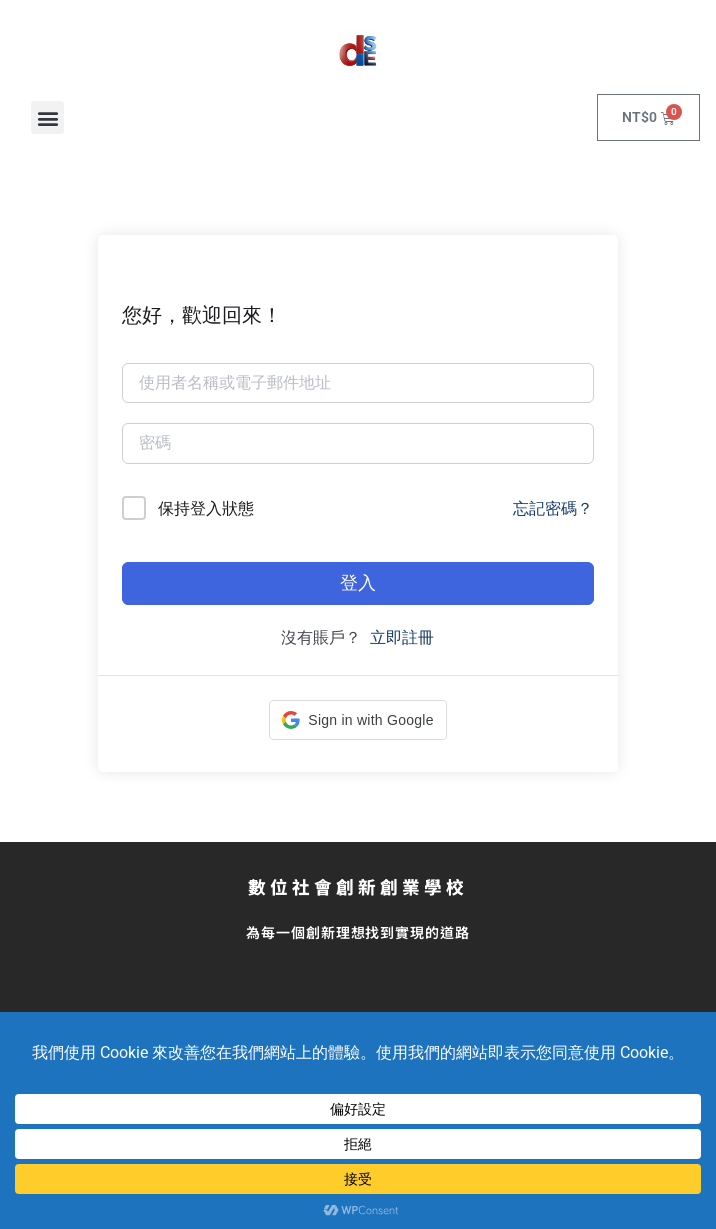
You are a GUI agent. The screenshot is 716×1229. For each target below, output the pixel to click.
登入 (358, 582)
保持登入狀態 (206, 508)
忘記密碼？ (553, 508)
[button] (47, 117)
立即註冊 (402, 637)
